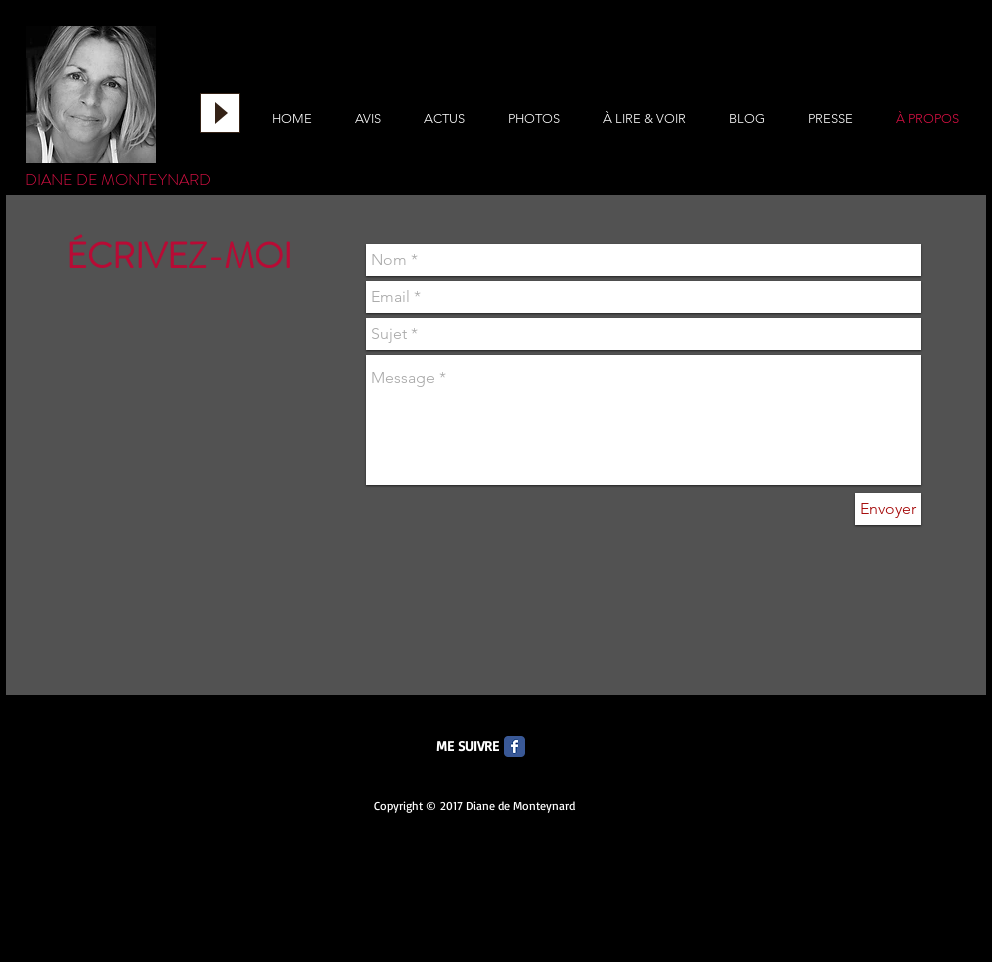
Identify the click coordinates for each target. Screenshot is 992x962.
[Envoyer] (888, 509)
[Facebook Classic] (514, 746)
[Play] (220, 113)
